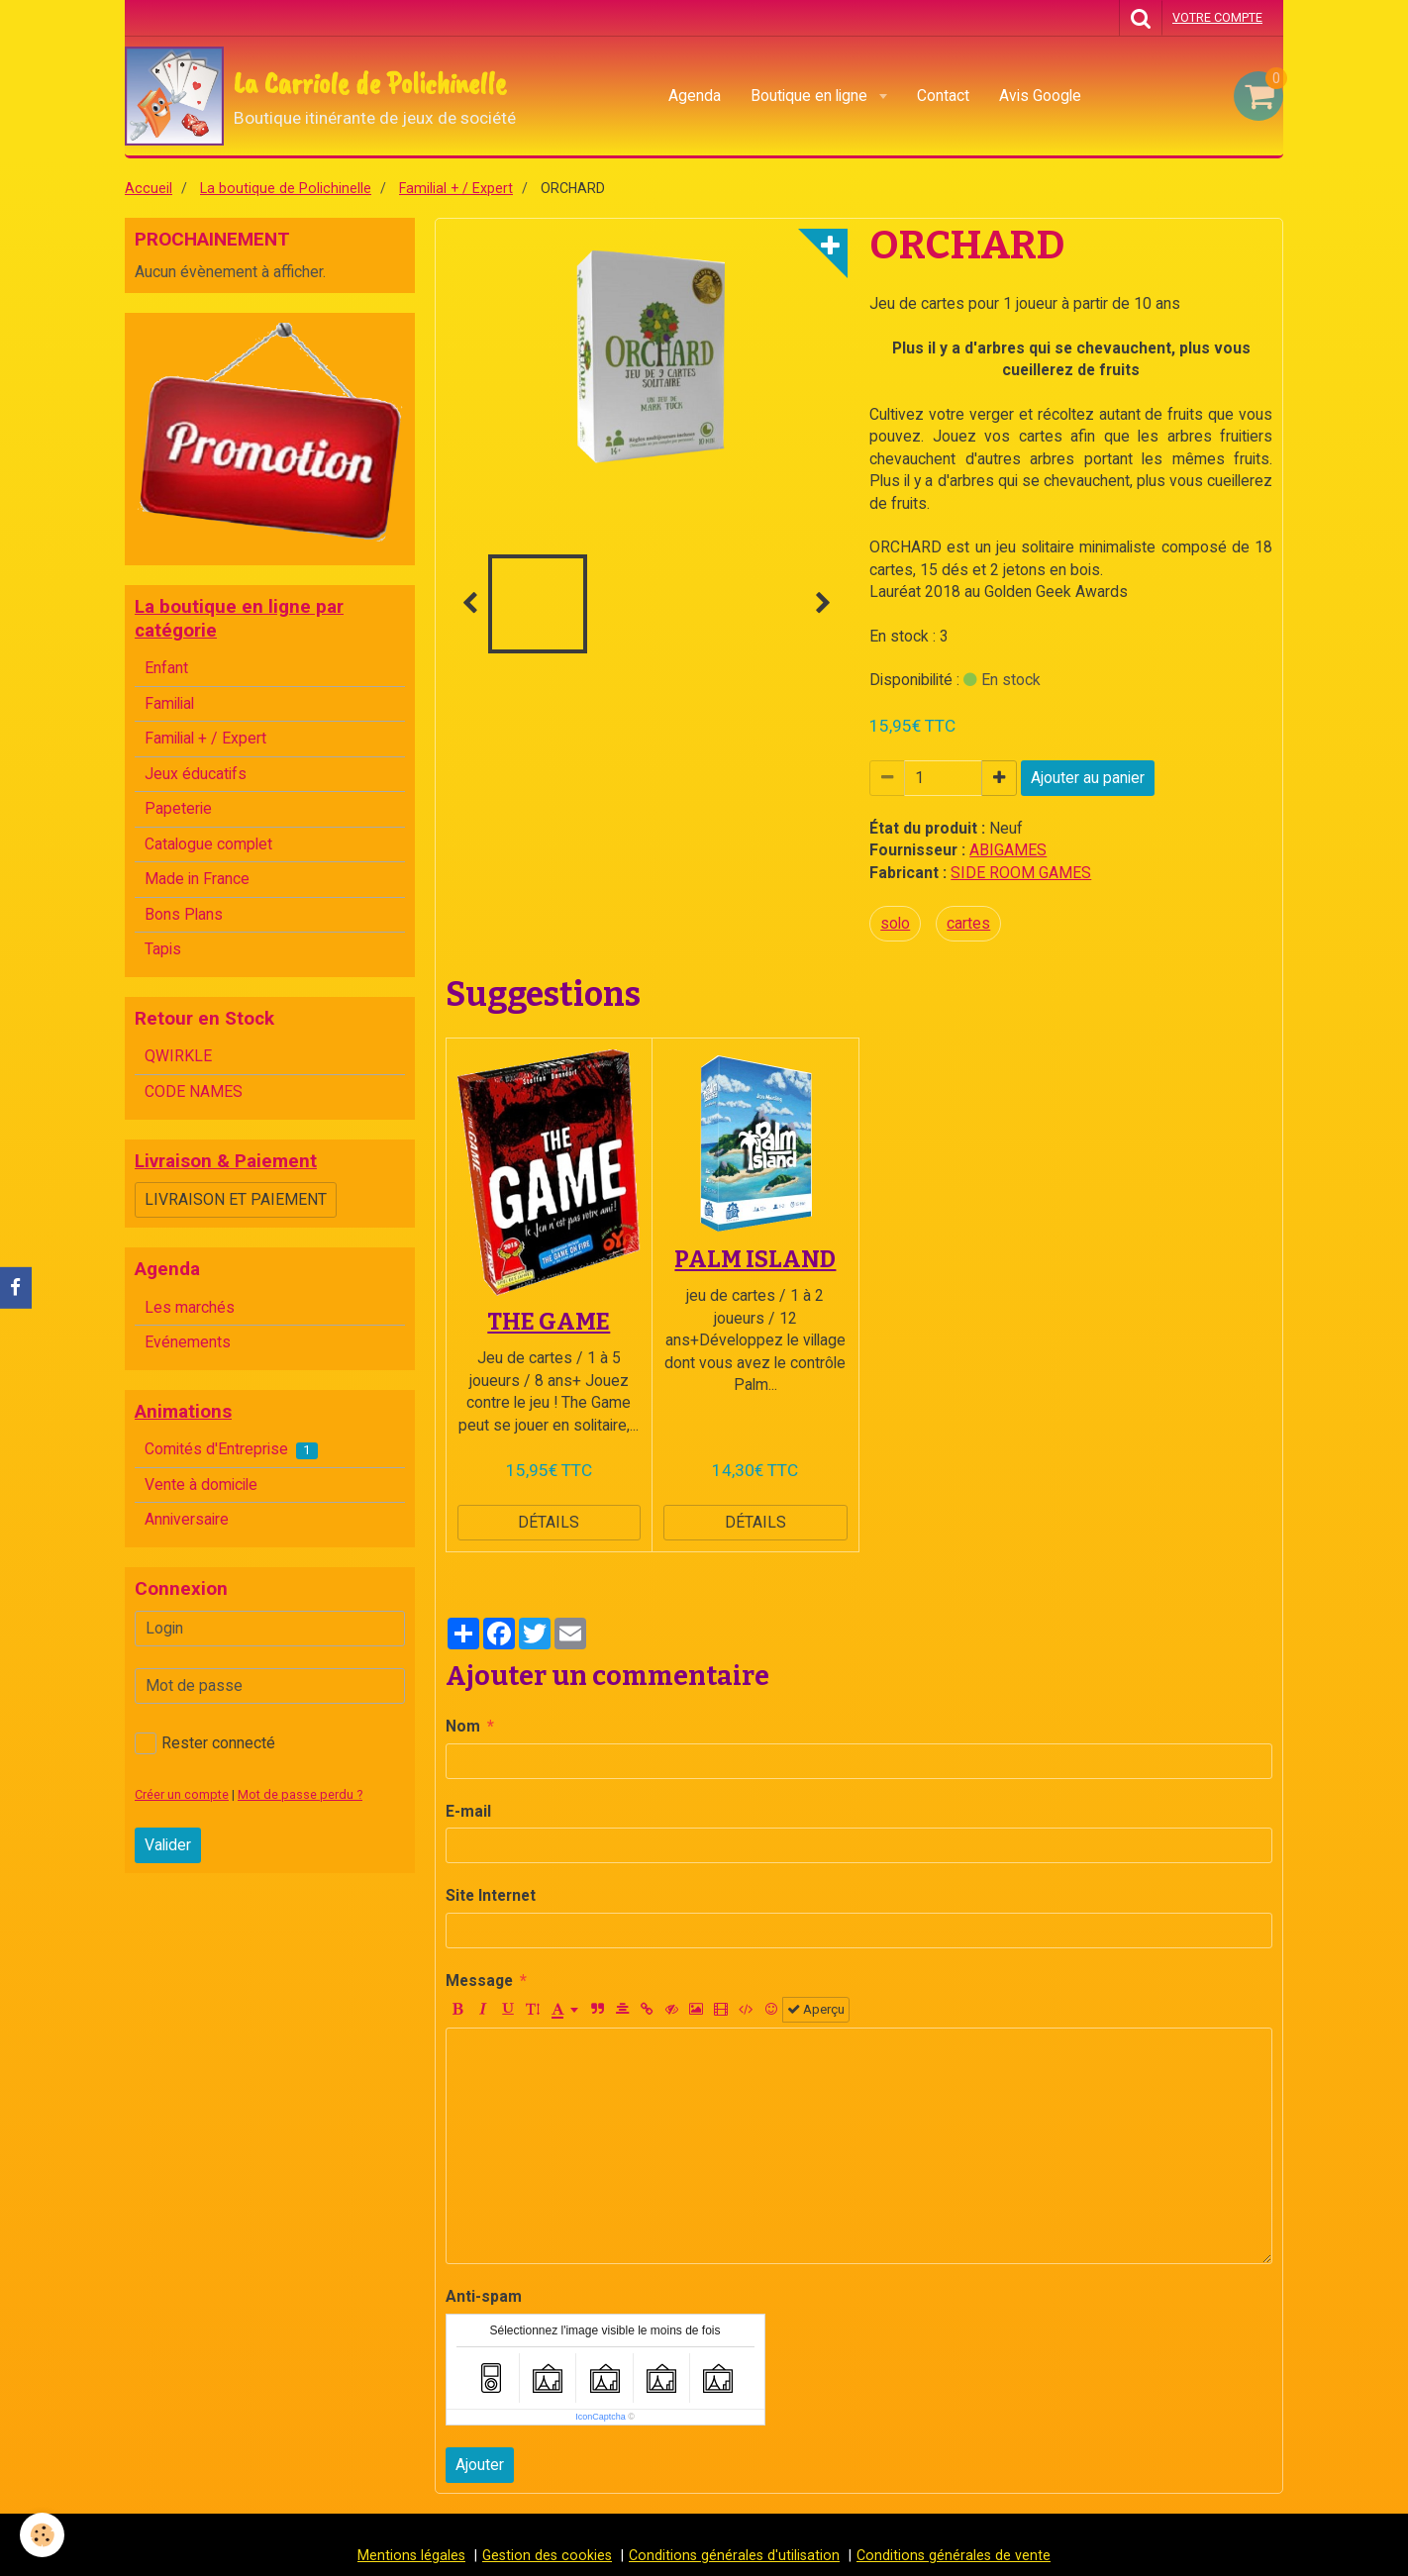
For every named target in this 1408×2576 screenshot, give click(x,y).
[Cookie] (42, 2535)
